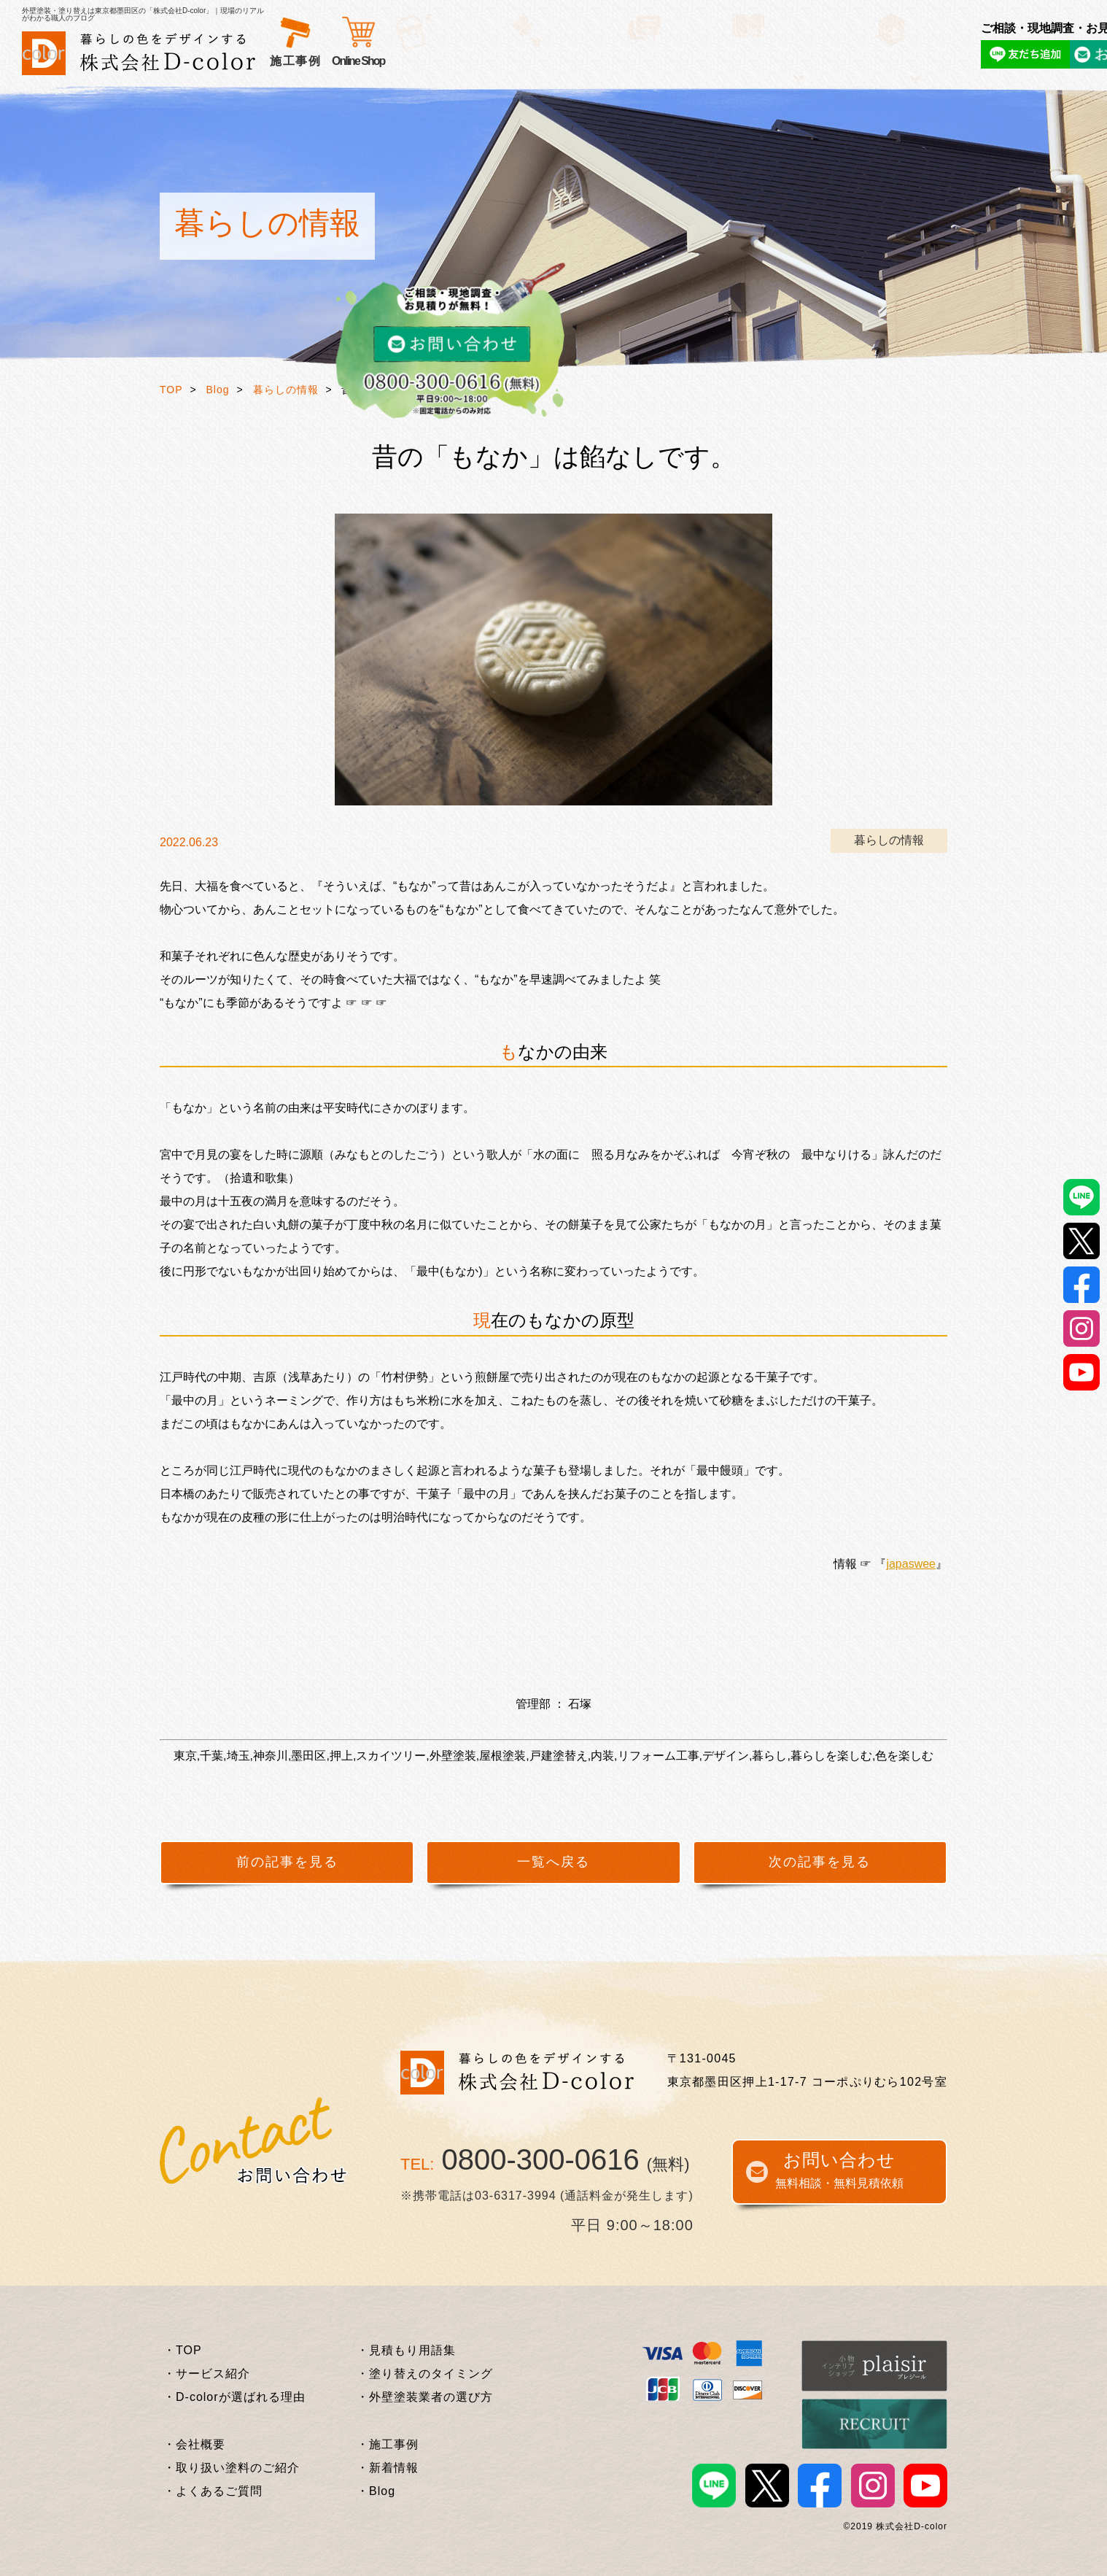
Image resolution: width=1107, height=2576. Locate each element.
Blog (218, 389)
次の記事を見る (820, 1861)
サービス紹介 (308, 61)
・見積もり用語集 (406, 2350)
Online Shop (783, 61)
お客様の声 (477, 61)
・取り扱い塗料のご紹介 (231, 2467)
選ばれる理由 (395, 61)
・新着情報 (388, 2467)
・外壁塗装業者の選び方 (425, 2397)
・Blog (376, 2491)
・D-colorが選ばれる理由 (234, 2397)
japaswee (911, 1564)
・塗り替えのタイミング (425, 2373)
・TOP (182, 2350)
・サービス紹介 (206, 2373)
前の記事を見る (287, 1861)
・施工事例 (388, 2444)
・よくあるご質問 (213, 2491)
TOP (171, 389)
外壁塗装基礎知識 (633, 61)
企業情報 (720, 61)
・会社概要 (194, 2444)
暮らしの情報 (286, 389)
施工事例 (545, 61)
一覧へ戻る (553, 1861)
